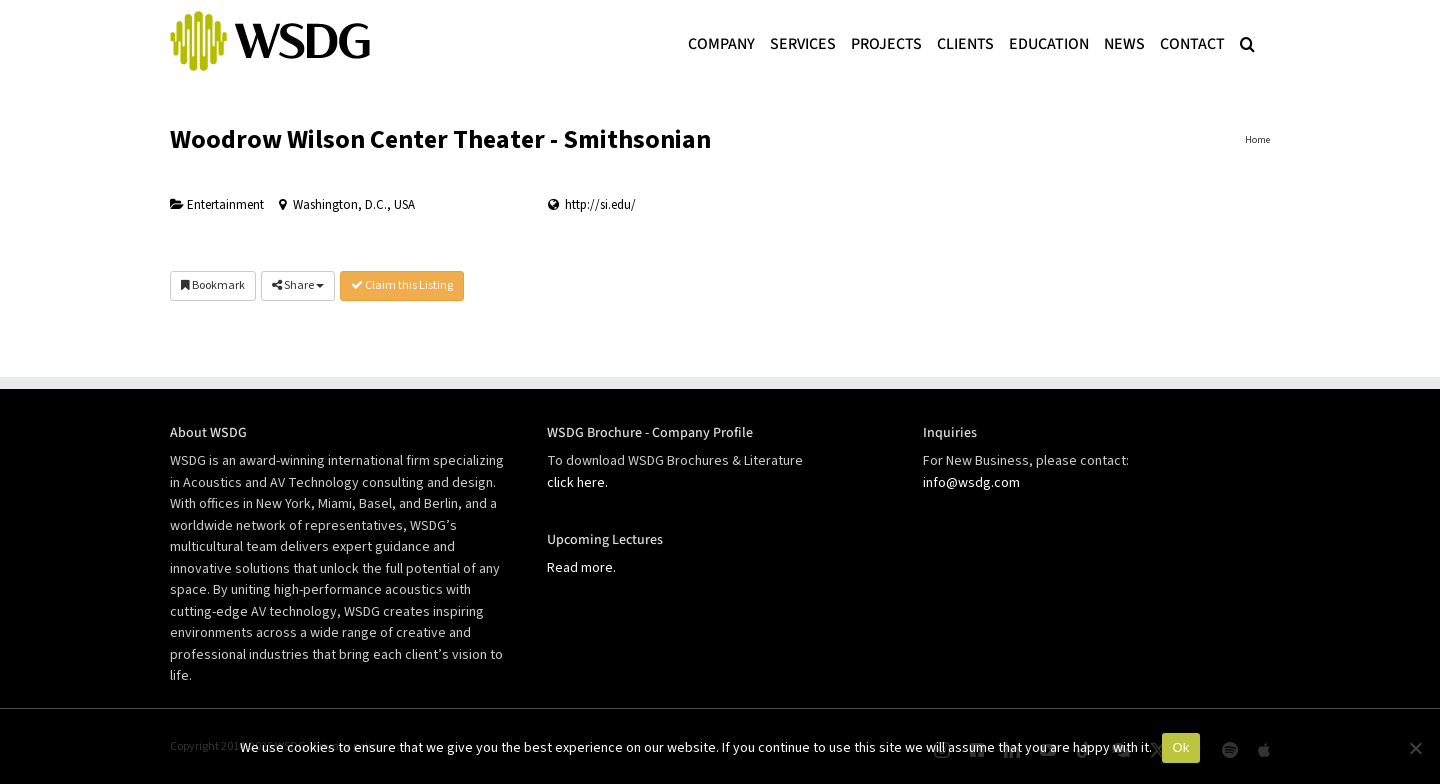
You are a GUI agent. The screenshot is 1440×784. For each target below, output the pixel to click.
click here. (577, 483)
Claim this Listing (402, 285)
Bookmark (213, 285)
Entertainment (217, 205)
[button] (1247, 42)
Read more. (581, 568)
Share (298, 285)
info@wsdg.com (971, 483)
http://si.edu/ (600, 205)
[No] (1415, 748)
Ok (1180, 747)
